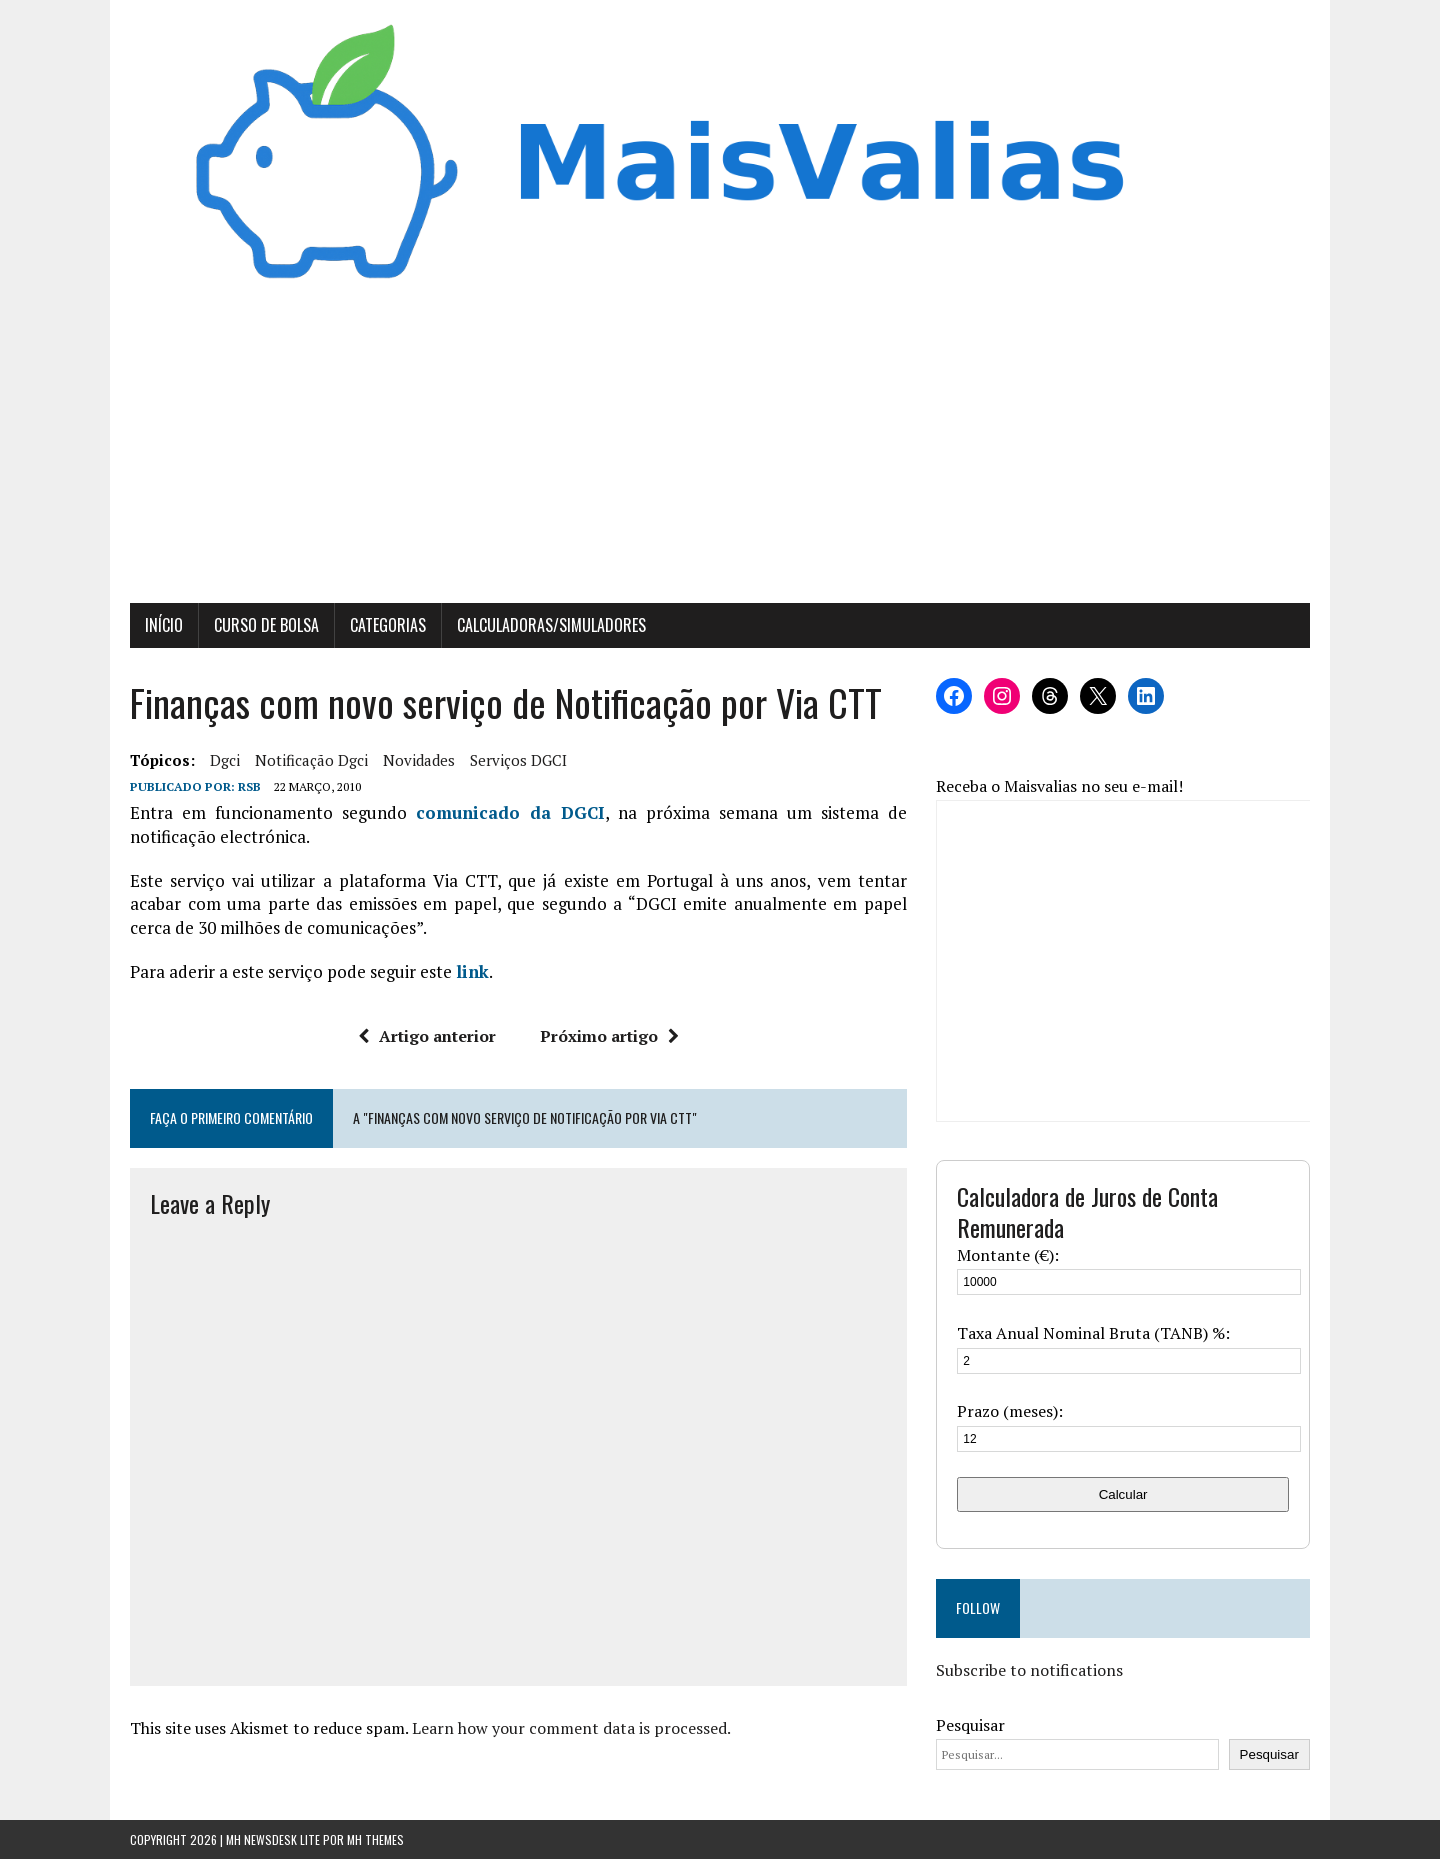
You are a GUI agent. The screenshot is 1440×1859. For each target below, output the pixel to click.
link (472, 971)
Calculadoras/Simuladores (551, 625)
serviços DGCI (518, 760)
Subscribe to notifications (1029, 1670)
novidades (419, 760)
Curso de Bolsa (266, 625)
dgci (225, 760)
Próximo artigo (609, 1036)
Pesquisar (970, 1725)
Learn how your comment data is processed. (571, 1728)
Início (164, 625)
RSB (249, 786)
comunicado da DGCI (510, 812)
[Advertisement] (720, 453)
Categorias (388, 625)
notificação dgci (311, 760)
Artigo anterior (427, 1036)
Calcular (1123, 1494)
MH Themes (375, 1839)
